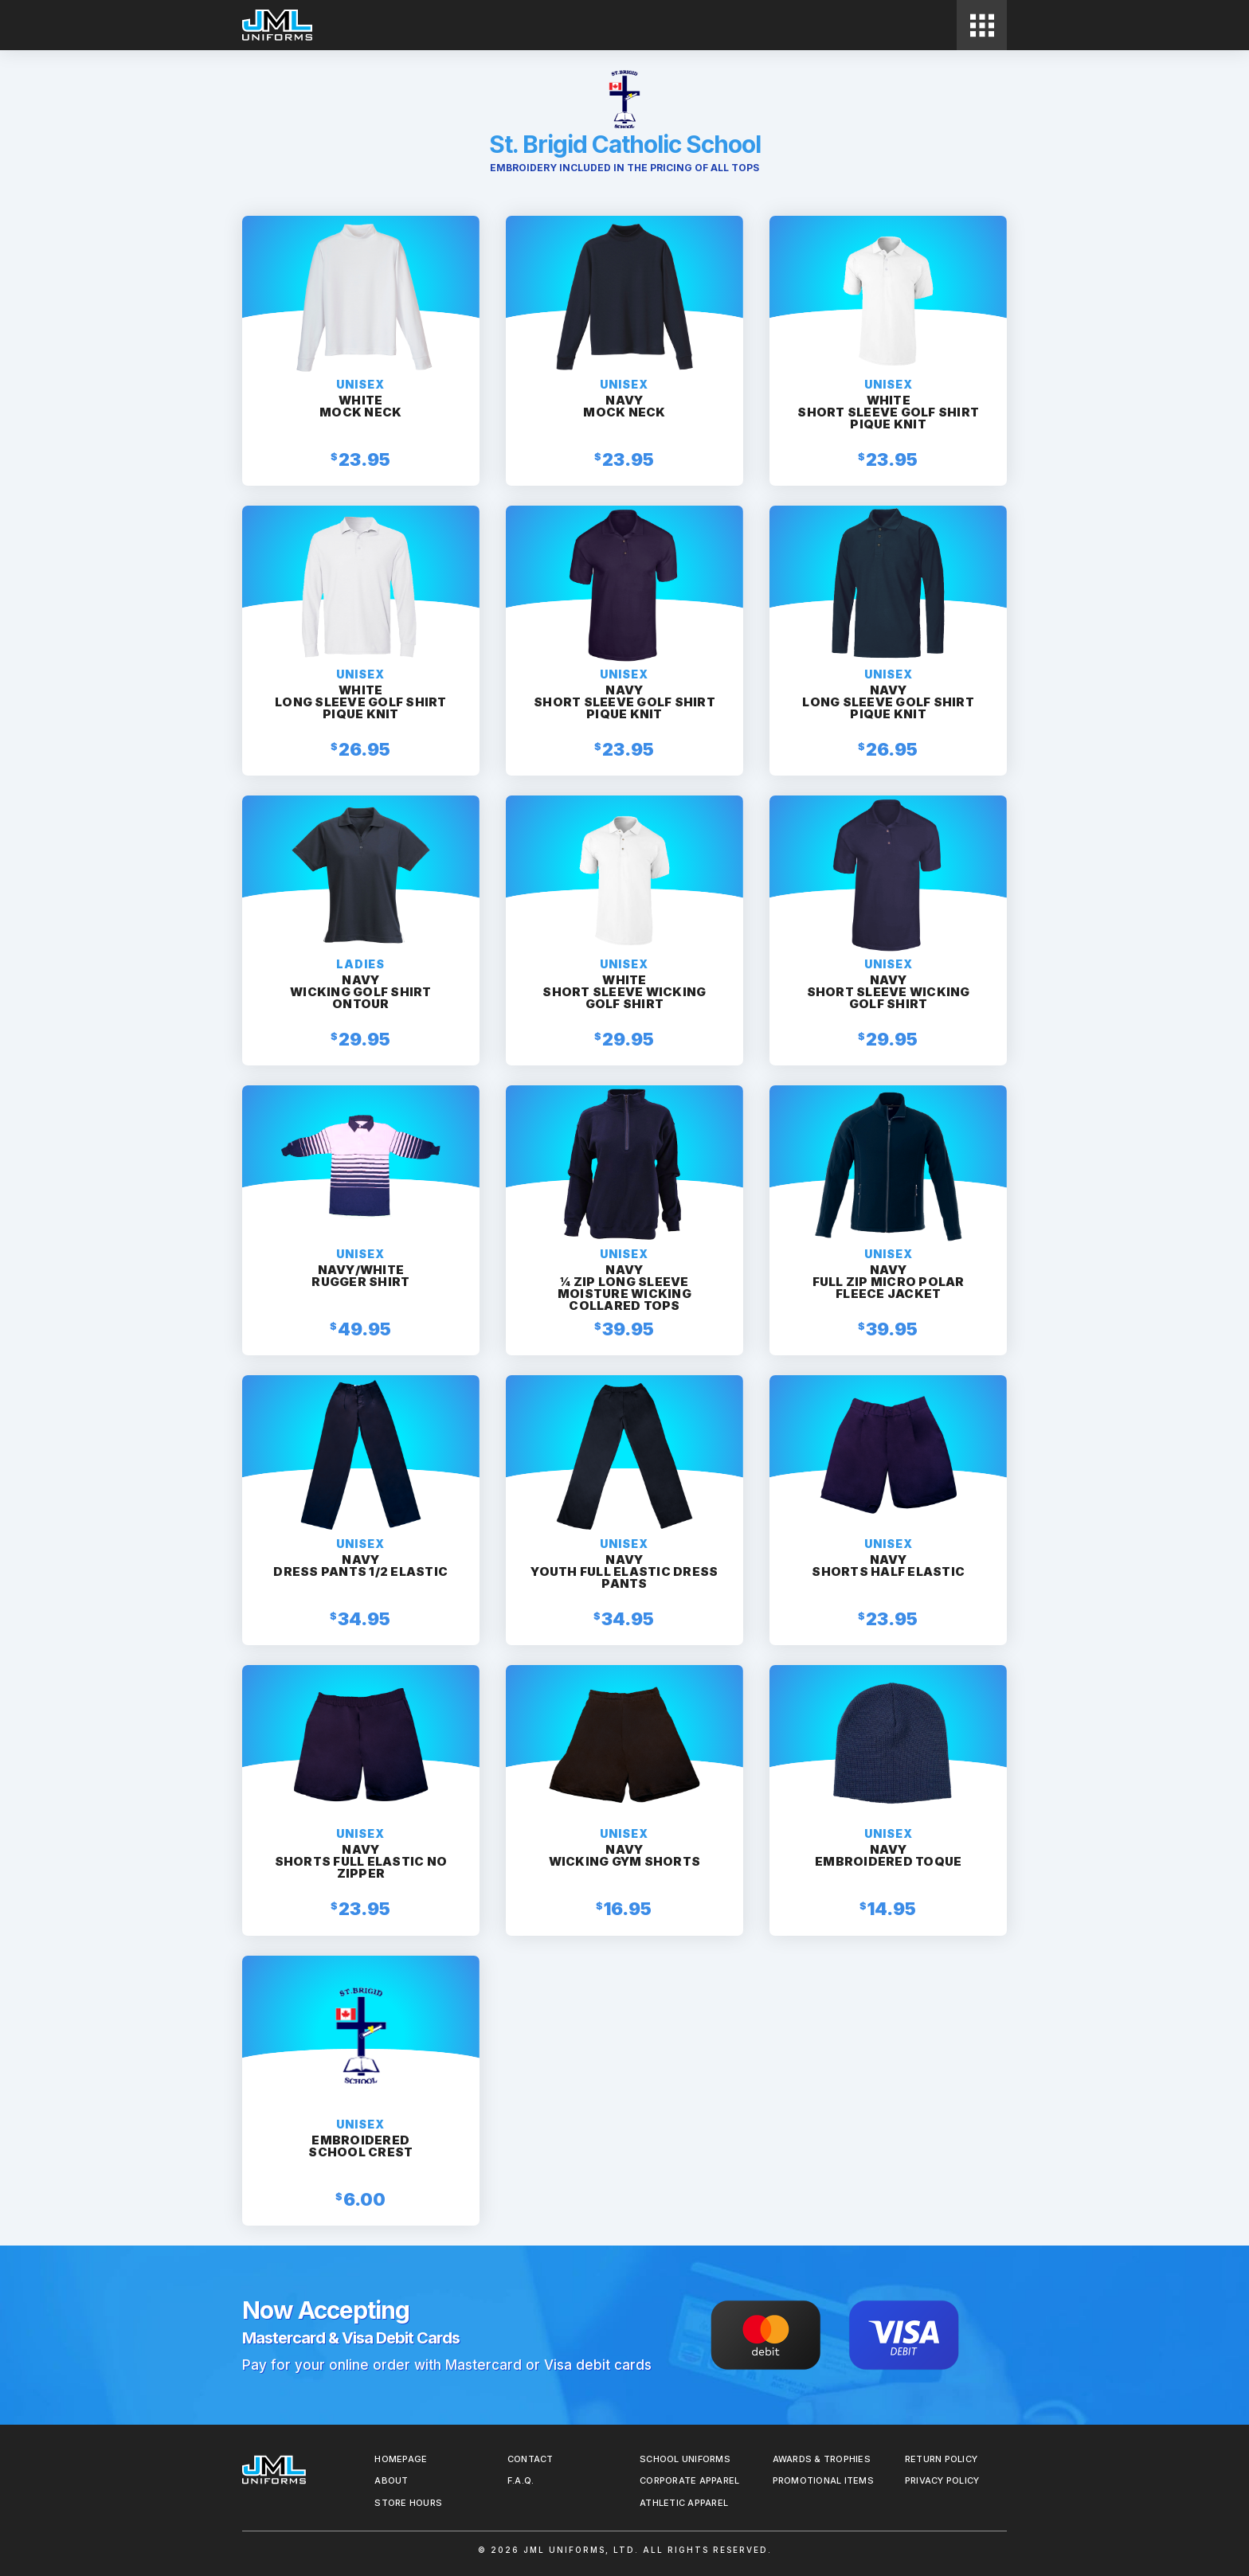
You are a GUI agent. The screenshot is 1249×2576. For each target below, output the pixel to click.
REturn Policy (941, 2459)
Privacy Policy (942, 2480)
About (391, 2480)
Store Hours (408, 2502)
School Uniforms (685, 2459)
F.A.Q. (520, 2480)
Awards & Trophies (822, 2459)
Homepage (400, 2459)
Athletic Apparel (684, 2502)
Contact (530, 2459)
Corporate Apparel (689, 2480)
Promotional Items (823, 2480)
